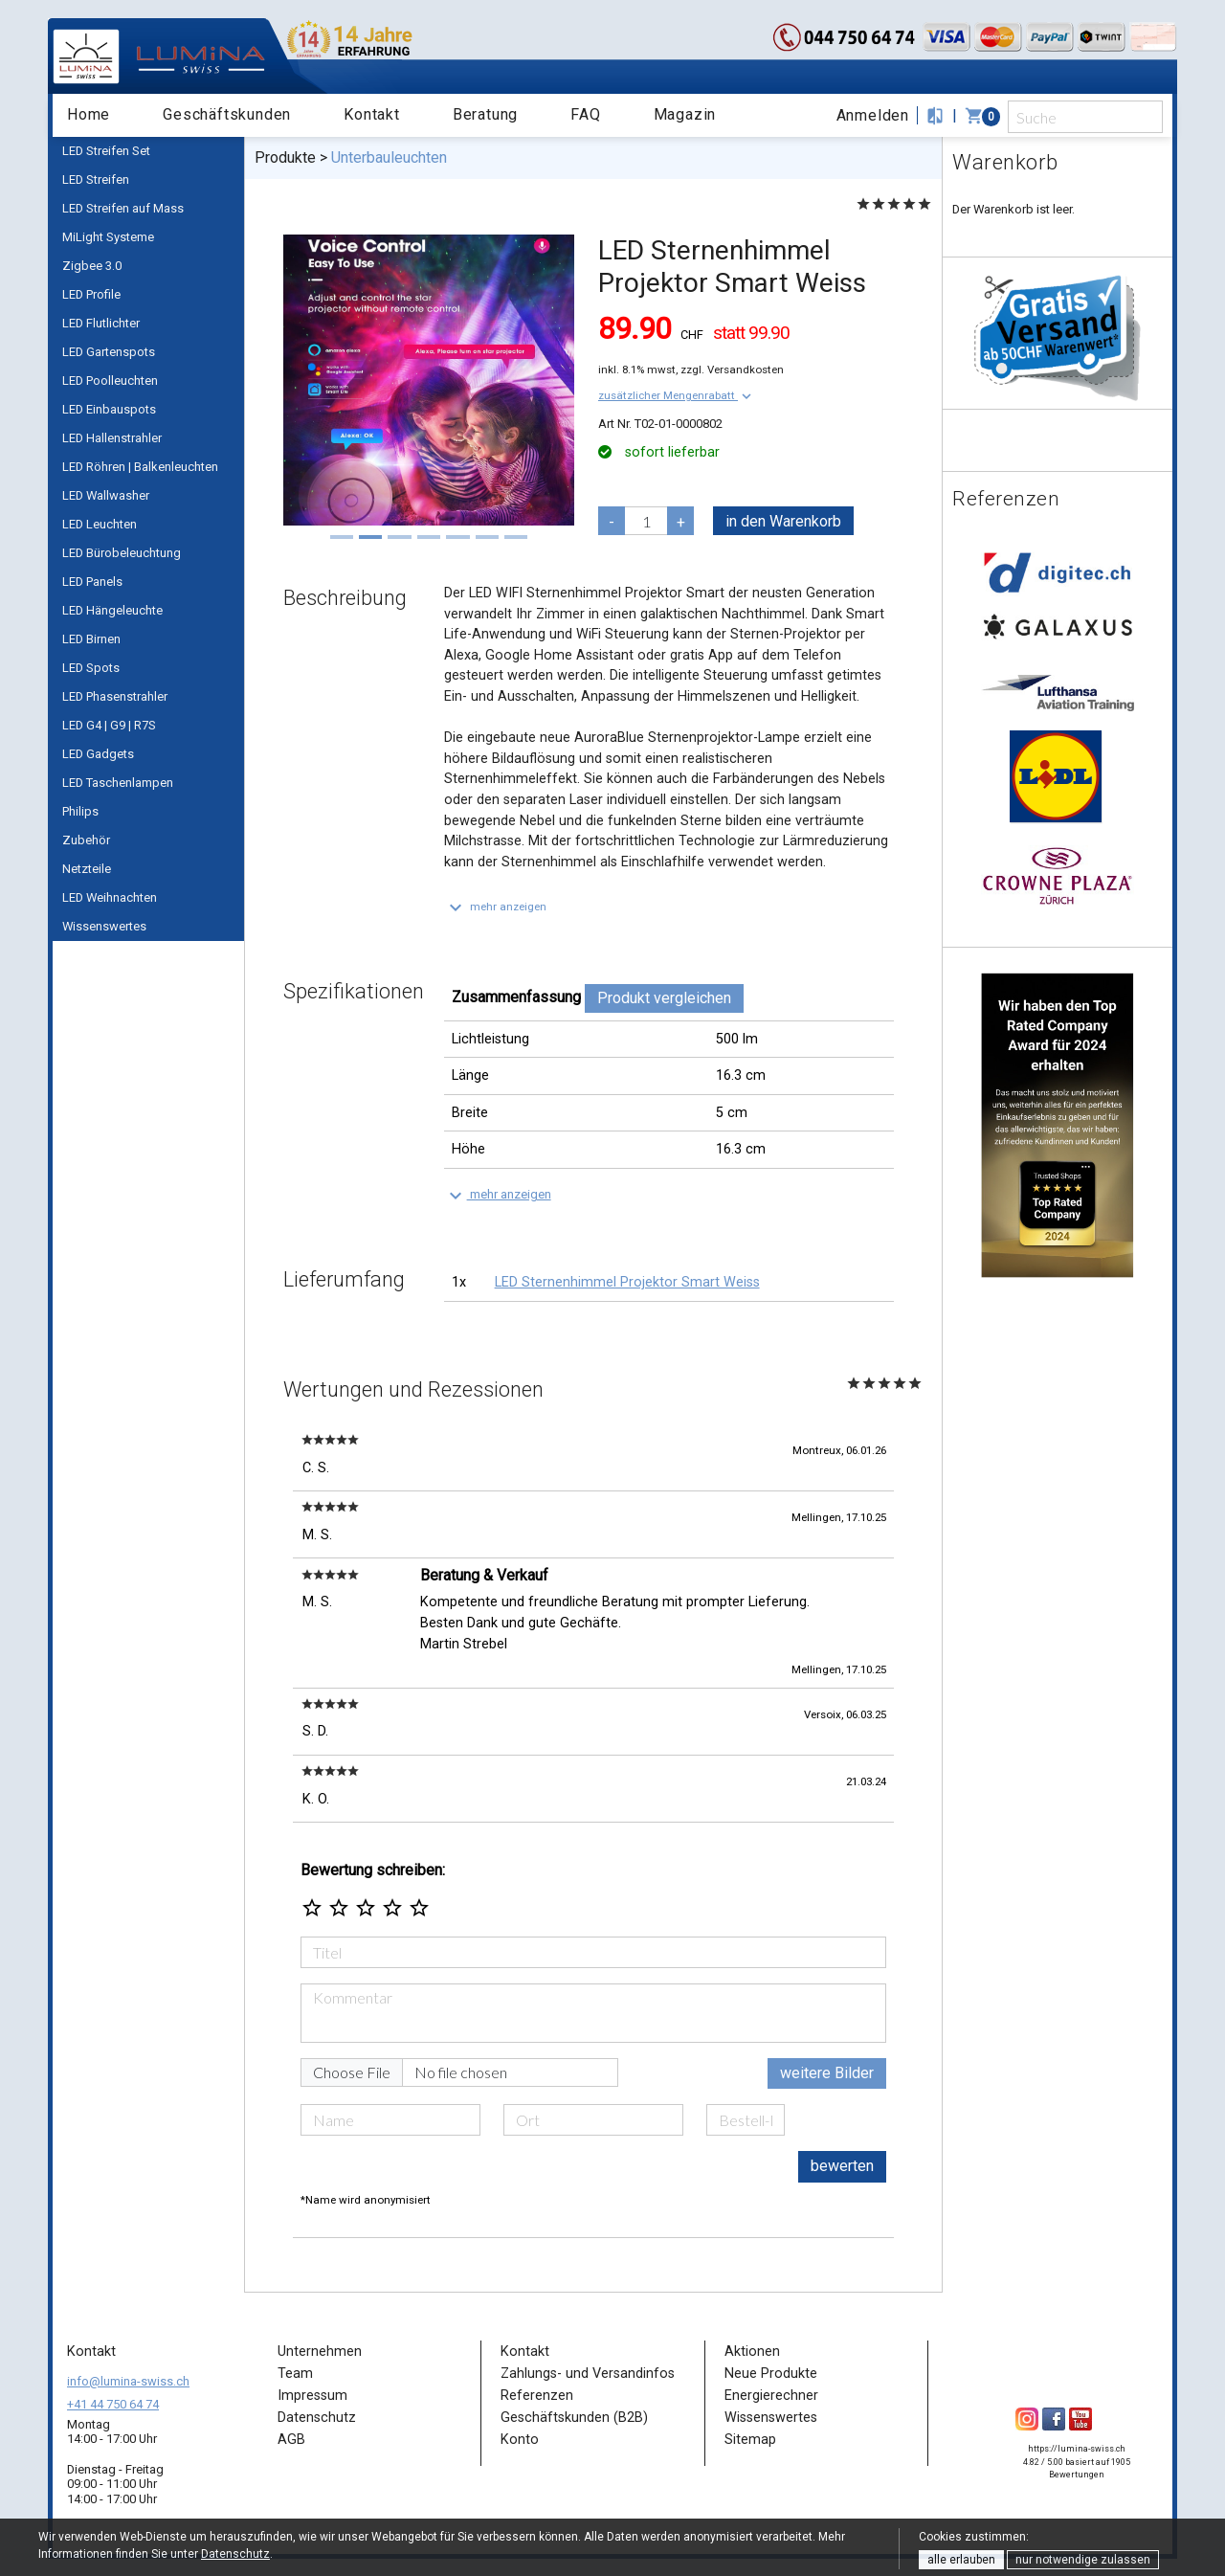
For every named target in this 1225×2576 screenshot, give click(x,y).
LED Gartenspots (108, 352)
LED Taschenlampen (117, 782)
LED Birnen (91, 639)
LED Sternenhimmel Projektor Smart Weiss (627, 1282)
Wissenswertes (104, 926)
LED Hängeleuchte (112, 610)
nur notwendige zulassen (1082, 2559)
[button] (676, 395)
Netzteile (86, 869)
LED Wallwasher (105, 495)
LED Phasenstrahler (114, 696)
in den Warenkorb (783, 521)
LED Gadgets (98, 754)
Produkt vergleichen (664, 998)
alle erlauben (961, 2559)
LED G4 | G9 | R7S (109, 725)
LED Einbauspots (109, 409)
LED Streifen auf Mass (123, 208)
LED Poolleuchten (110, 380)
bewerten (842, 2166)
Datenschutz (235, 2554)
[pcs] (646, 520)
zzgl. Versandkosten (732, 369)
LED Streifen (95, 179)
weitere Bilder (827, 2073)
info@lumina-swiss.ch (128, 2381)
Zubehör (86, 840)
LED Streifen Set (106, 151)
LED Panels (92, 581)
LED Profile (91, 294)
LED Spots (91, 668)
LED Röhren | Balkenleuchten (140, 466)
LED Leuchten (99, 524)
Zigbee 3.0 (92, 265)
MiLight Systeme (108, 237)
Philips (80, 811)
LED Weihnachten (109, 897)
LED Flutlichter (101, 323)
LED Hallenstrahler (112, 438)
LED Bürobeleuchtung (121, 553)
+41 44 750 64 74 (113, 2404)
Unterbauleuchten (389, 157)
